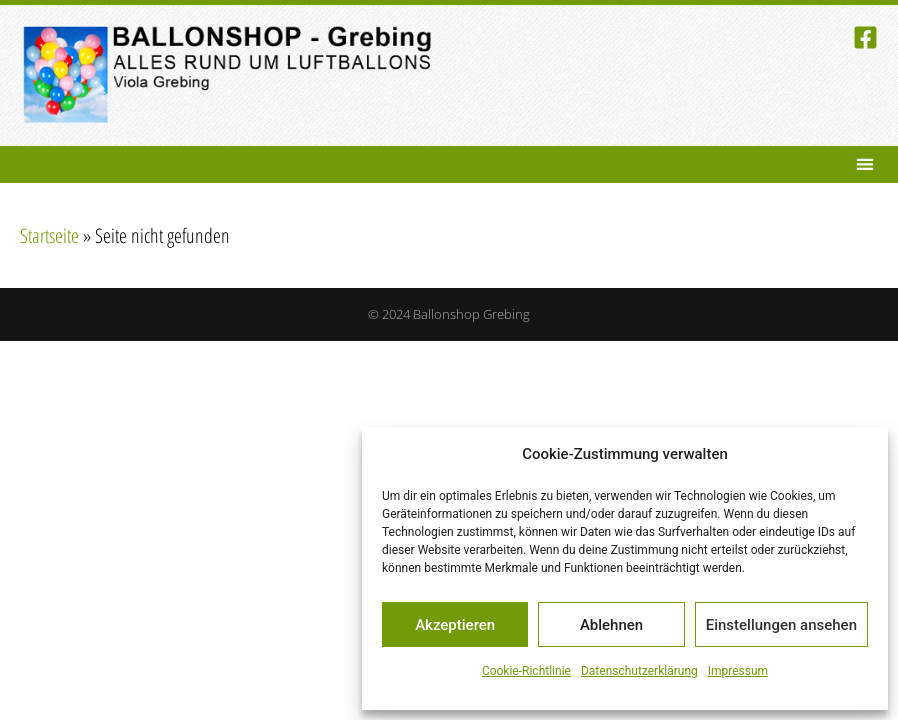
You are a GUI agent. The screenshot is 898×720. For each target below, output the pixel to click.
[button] (864, 164)
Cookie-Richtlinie (526, 671)
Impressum (738, 671)
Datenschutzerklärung (639, 671)
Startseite (49, 235)
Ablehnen (611, 625)
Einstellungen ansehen (781, 625)
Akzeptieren (455, 625)
